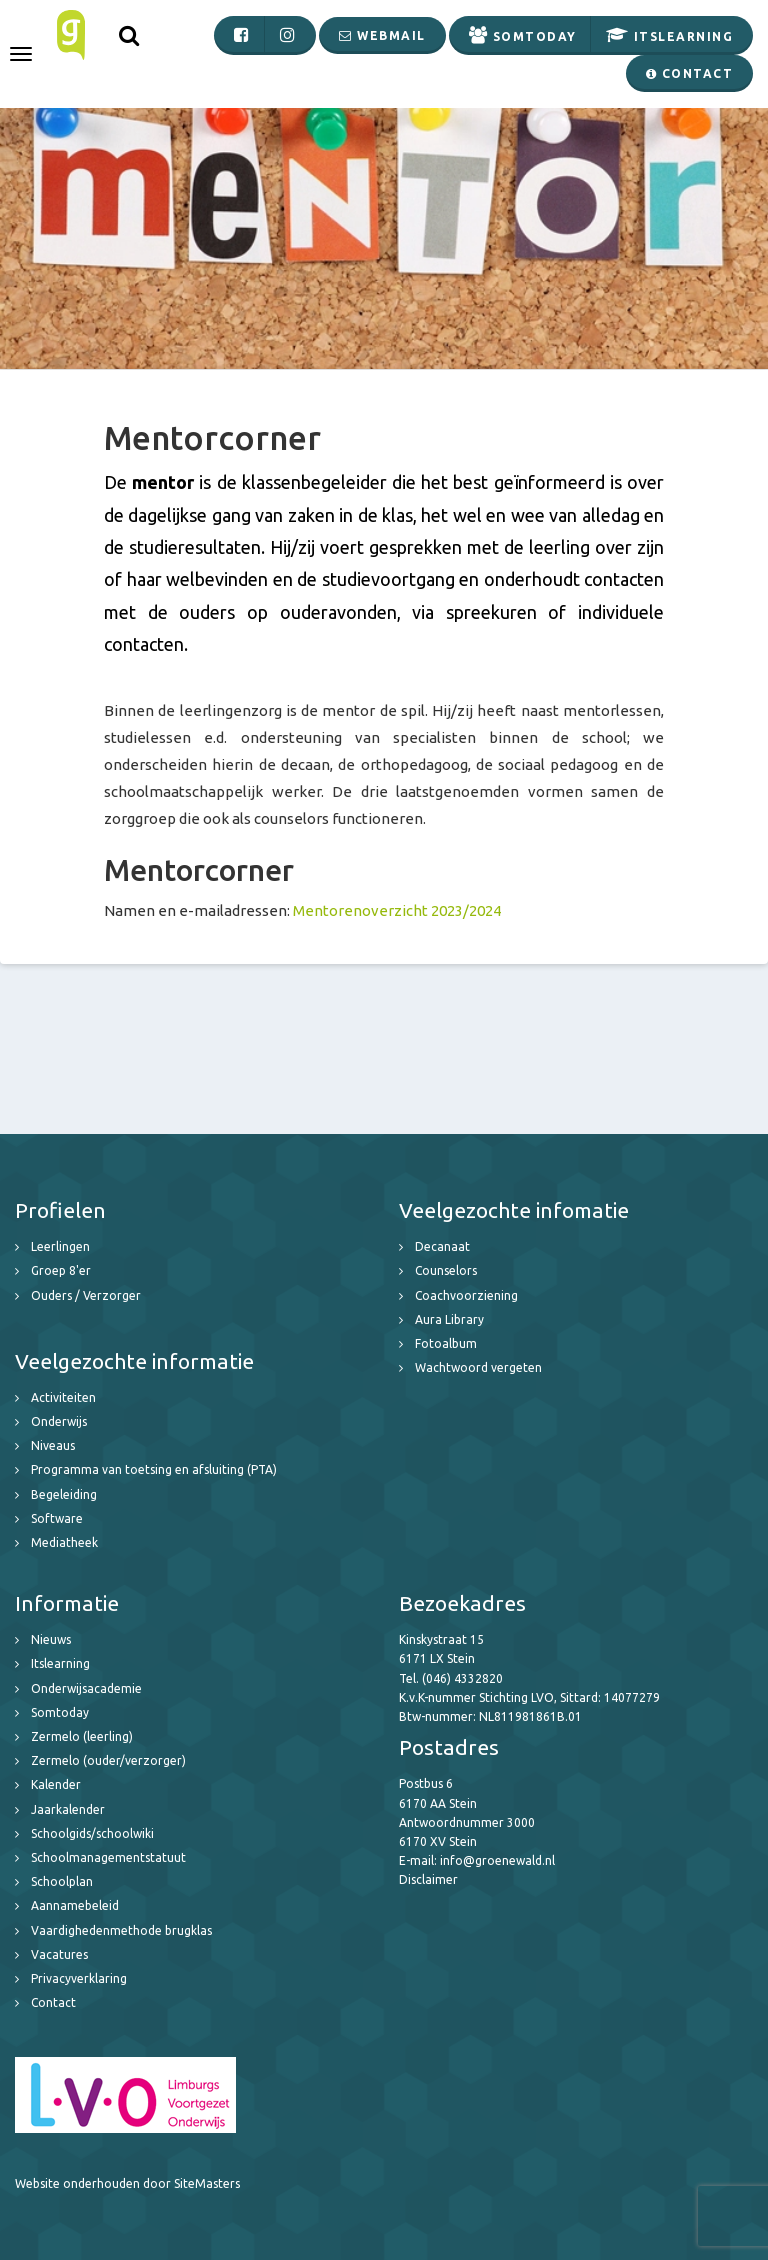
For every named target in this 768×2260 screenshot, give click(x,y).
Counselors (446, 1270)
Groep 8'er (61, 1270)
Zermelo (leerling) (82, 1736)
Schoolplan (62, 1881)
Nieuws (51, 1639)
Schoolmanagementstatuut (108, 1857)
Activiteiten (63, 1397)
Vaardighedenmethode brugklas (121, 1930)
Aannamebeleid (75, 1905)
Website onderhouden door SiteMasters (127, 2183)
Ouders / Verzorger (86, 1295)
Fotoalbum (446, 1343)
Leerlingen (60, 1246)
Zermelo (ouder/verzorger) (108, 1760)
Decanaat (442, 1246)
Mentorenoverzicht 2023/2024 (397, 910)
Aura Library (449, 1319)
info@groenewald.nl (497, 1860)
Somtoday (60, 1712)
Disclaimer (428, 1879)
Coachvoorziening (466, 1295)
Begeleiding (64, 1494)
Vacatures (59, 1954)
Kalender (56, 1784)
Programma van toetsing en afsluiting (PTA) (154, 1469)
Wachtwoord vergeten (478, 1367)
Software (57, 1518)
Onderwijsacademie (86, 1688)
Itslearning (60, 1663)
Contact (53, 2002)
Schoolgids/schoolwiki (92, 1833)
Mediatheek (64, 1542)
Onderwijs (59, 1421)
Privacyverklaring (79, 1978)
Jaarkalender (68, 1809)
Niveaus (53, 1445)
